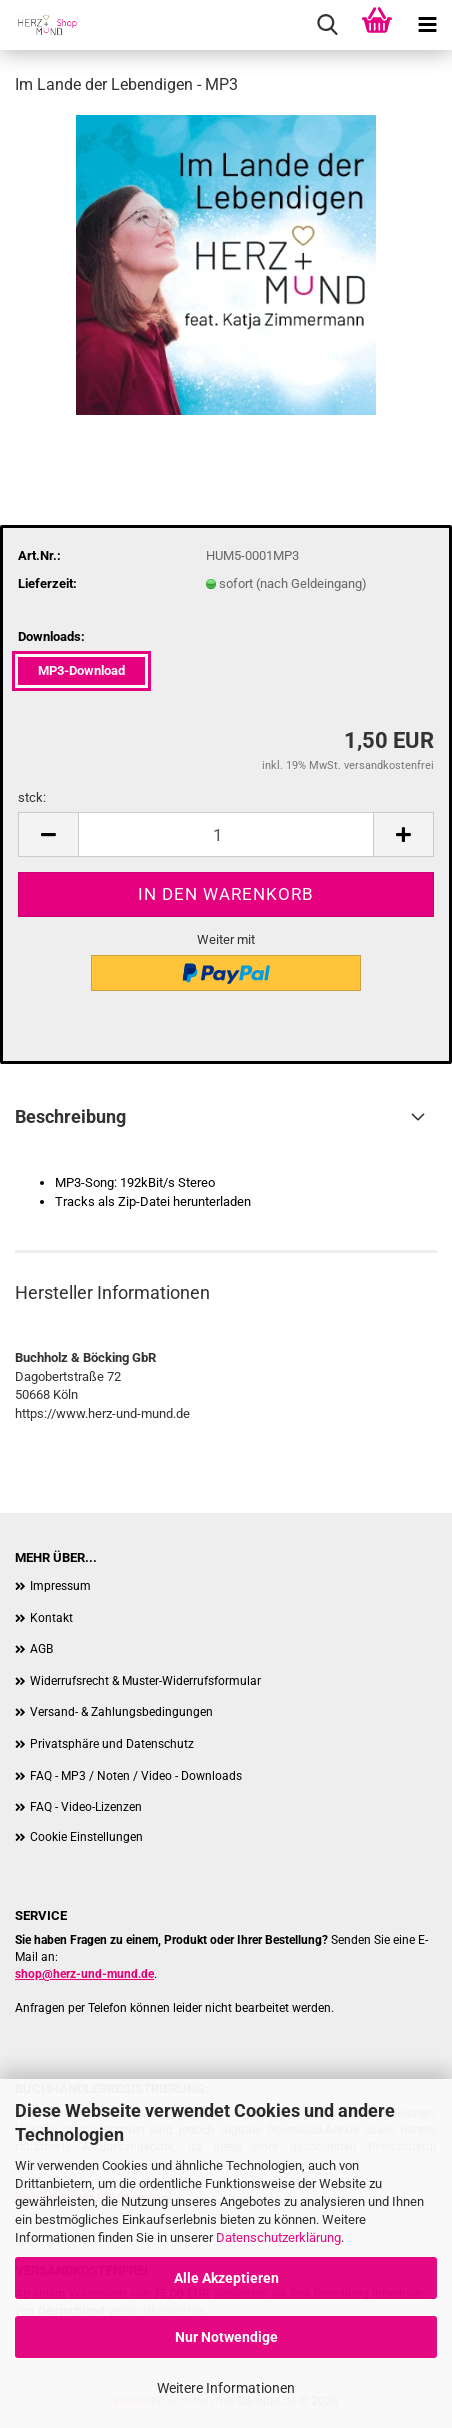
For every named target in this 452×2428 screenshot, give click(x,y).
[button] (48, 834)
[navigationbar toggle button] (427, 25)
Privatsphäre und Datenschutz (112, 1744)
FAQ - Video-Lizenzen (86, 1807)
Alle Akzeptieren (226, 2278)
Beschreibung (70, 1116)
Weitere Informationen (226, 2388)
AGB (41, 1649)
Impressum (60, 1586)
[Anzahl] (226, 834)
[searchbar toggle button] (327, 25)
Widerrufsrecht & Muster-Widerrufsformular (145, 1681)
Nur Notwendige (226, 2337)
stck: (32, 797)
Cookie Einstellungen (86, 1837)
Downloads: (51, 636)
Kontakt (51, 1618)
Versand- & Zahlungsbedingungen (121, 1712)
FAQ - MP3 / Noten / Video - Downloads (136, 1776)
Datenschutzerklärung (278, 2237)
